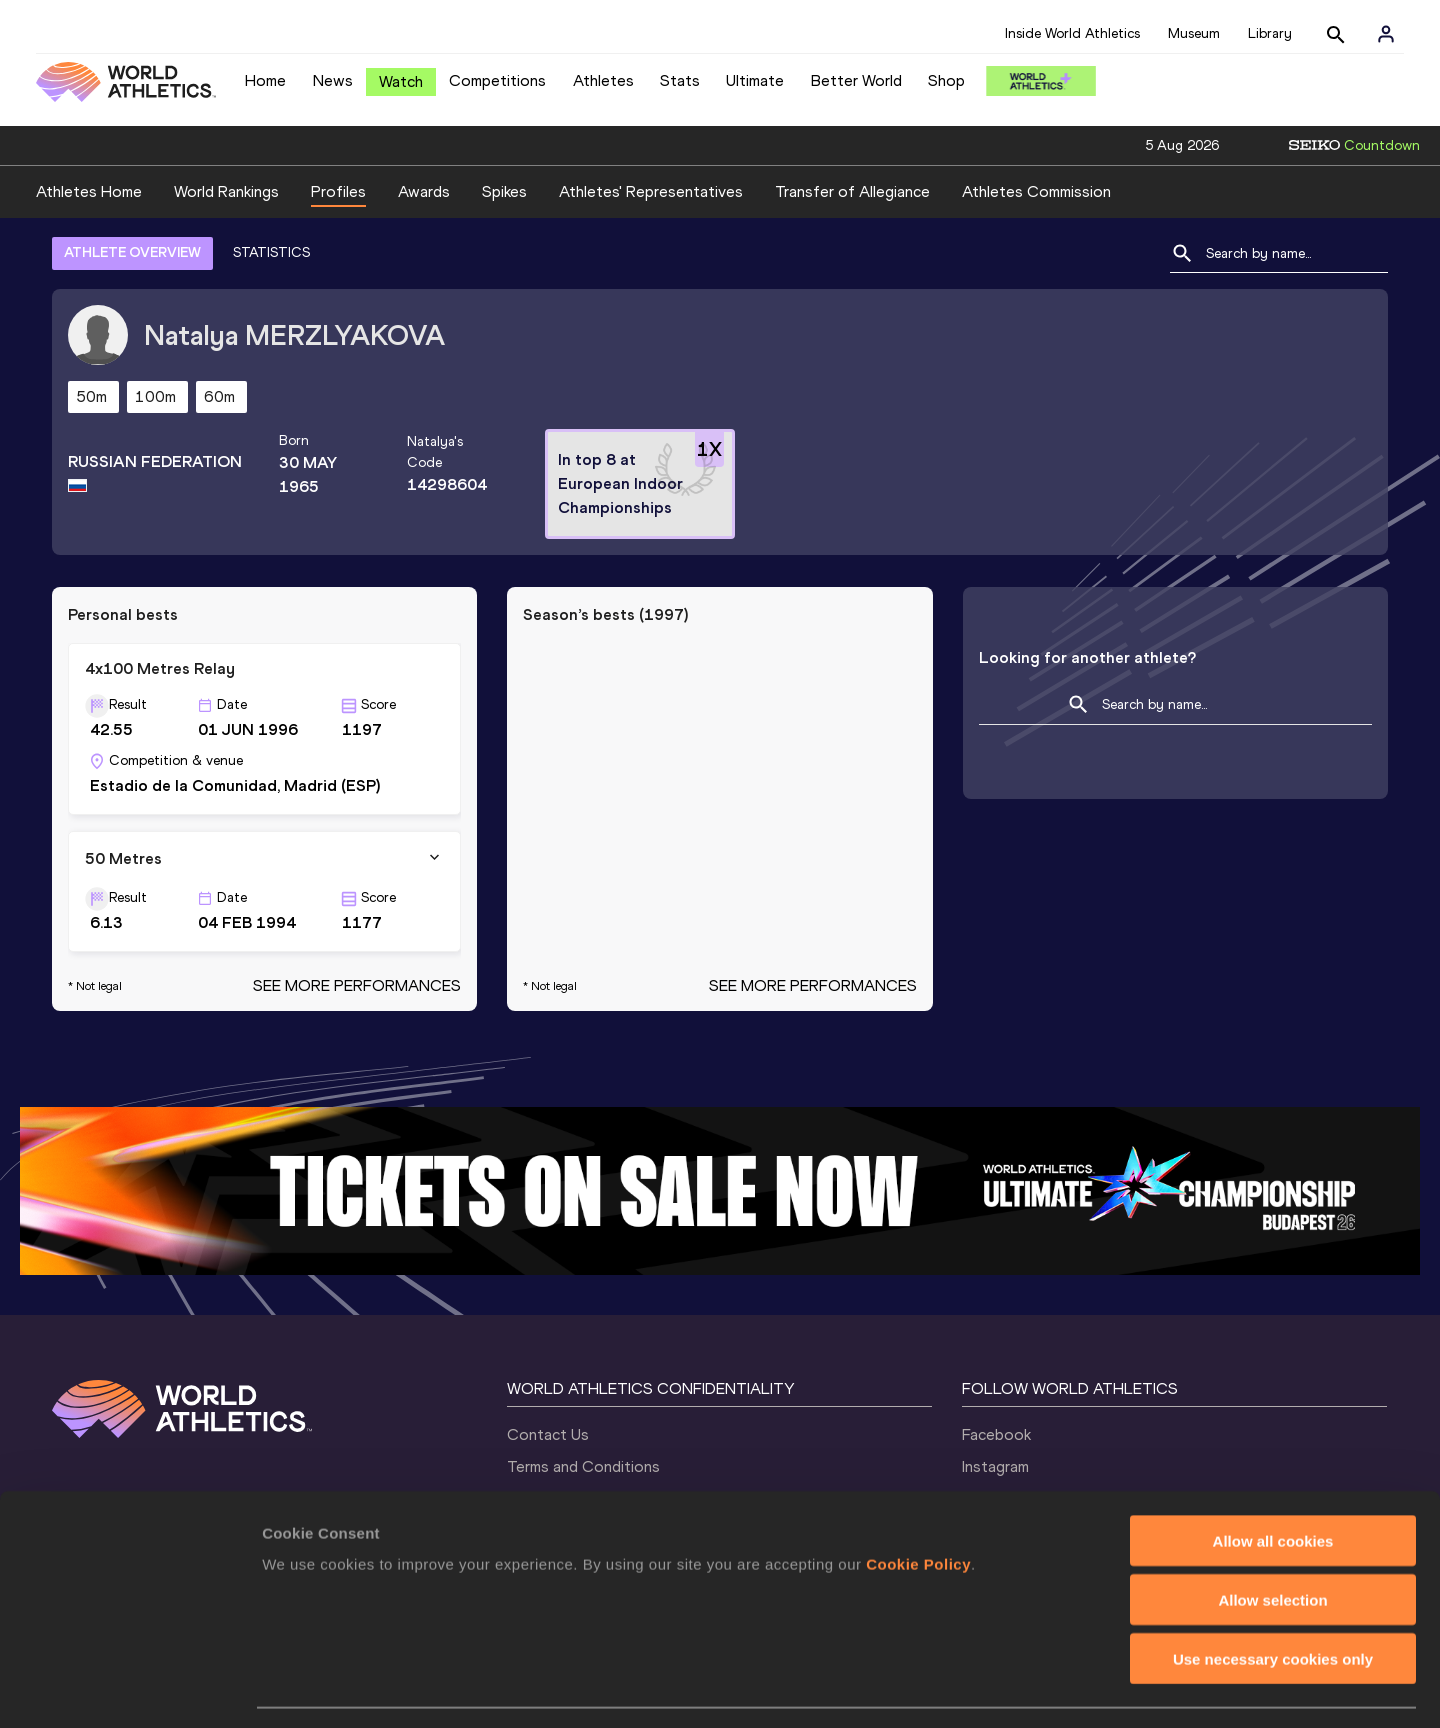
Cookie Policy (918, 1505)
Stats (680, 80)
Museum (1194, 33)
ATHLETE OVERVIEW (132, 252)
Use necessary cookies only (1273, 1600)
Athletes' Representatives (651, 191)
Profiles (338, 191)
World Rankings (226, 191)
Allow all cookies (1273, 1482)
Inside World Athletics (1072, 33)
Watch (401, 81)
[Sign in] (1386, 34)
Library (1270, 33)
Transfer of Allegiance (852, 191)
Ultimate (755, 80)
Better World (856, 80)
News (333, 80)
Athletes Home (89, 191)
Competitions (497, 80)
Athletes (603, 80)
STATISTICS (271, 252)
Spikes (504, 191)
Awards (424, 191)
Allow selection (1272, 1541)
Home (265, 80)
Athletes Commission (1036, 191)
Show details (1049, 1688)
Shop (946, 80)
